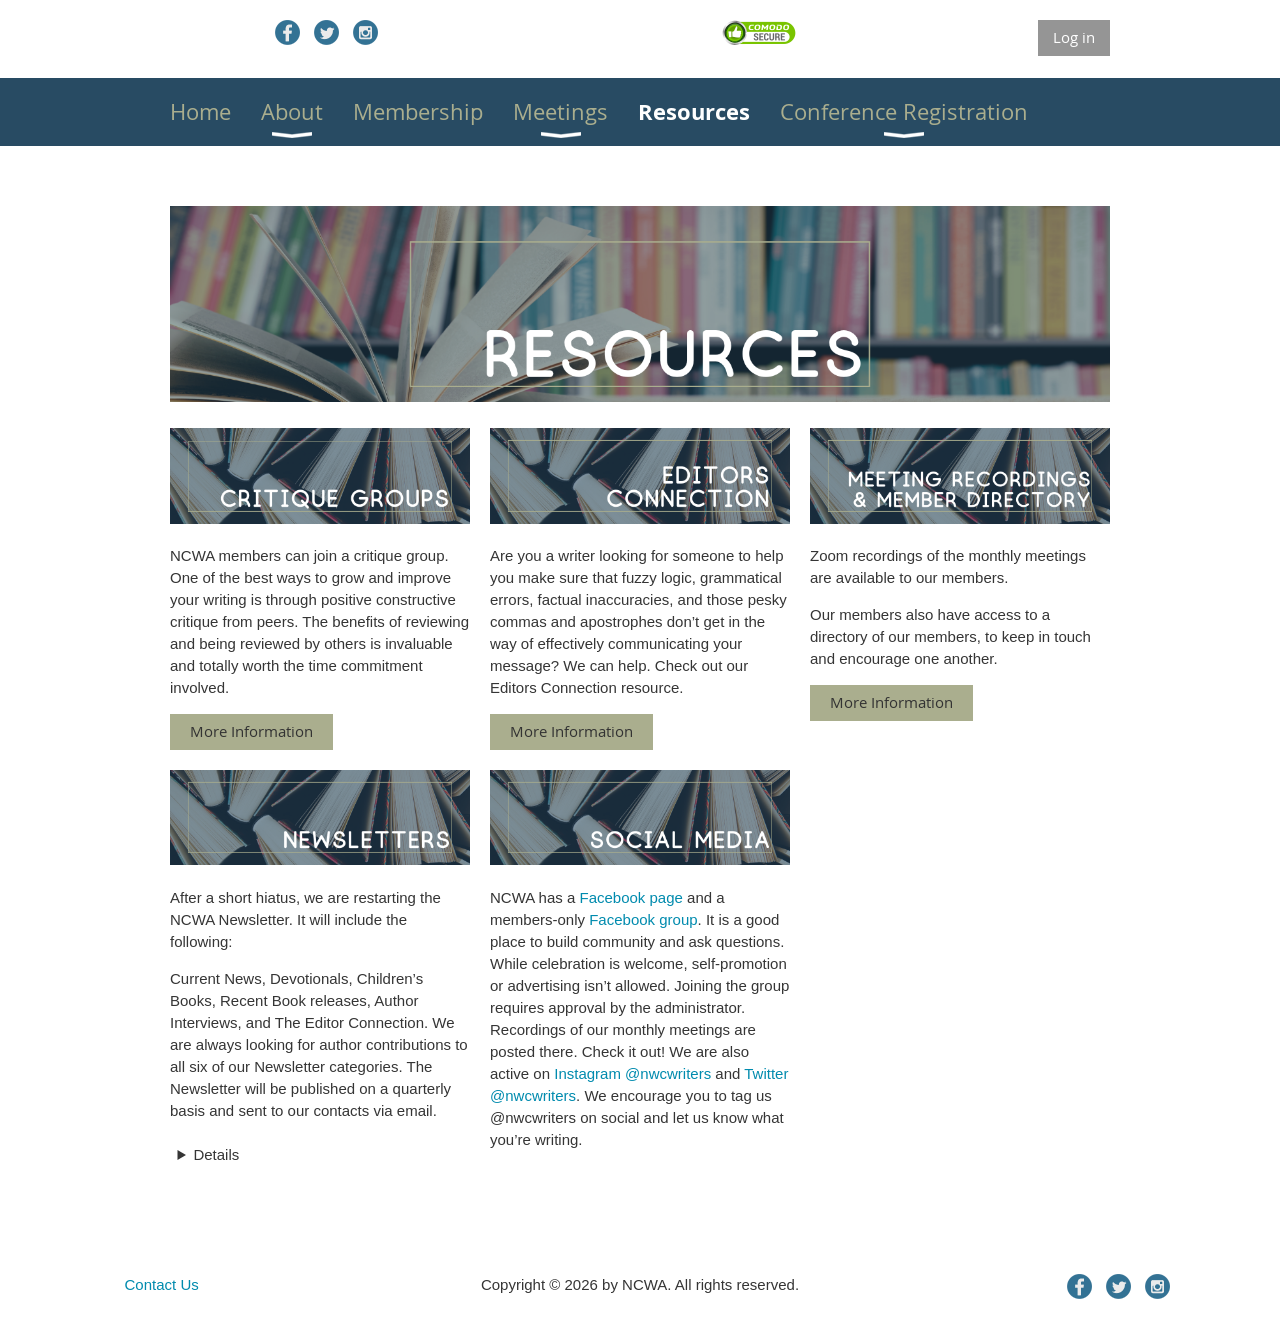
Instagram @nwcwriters (632, 1073)
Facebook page (630, 897)
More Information (251, 731)
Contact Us (162, 1284)
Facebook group (643, 919)
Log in (1074, 37)
